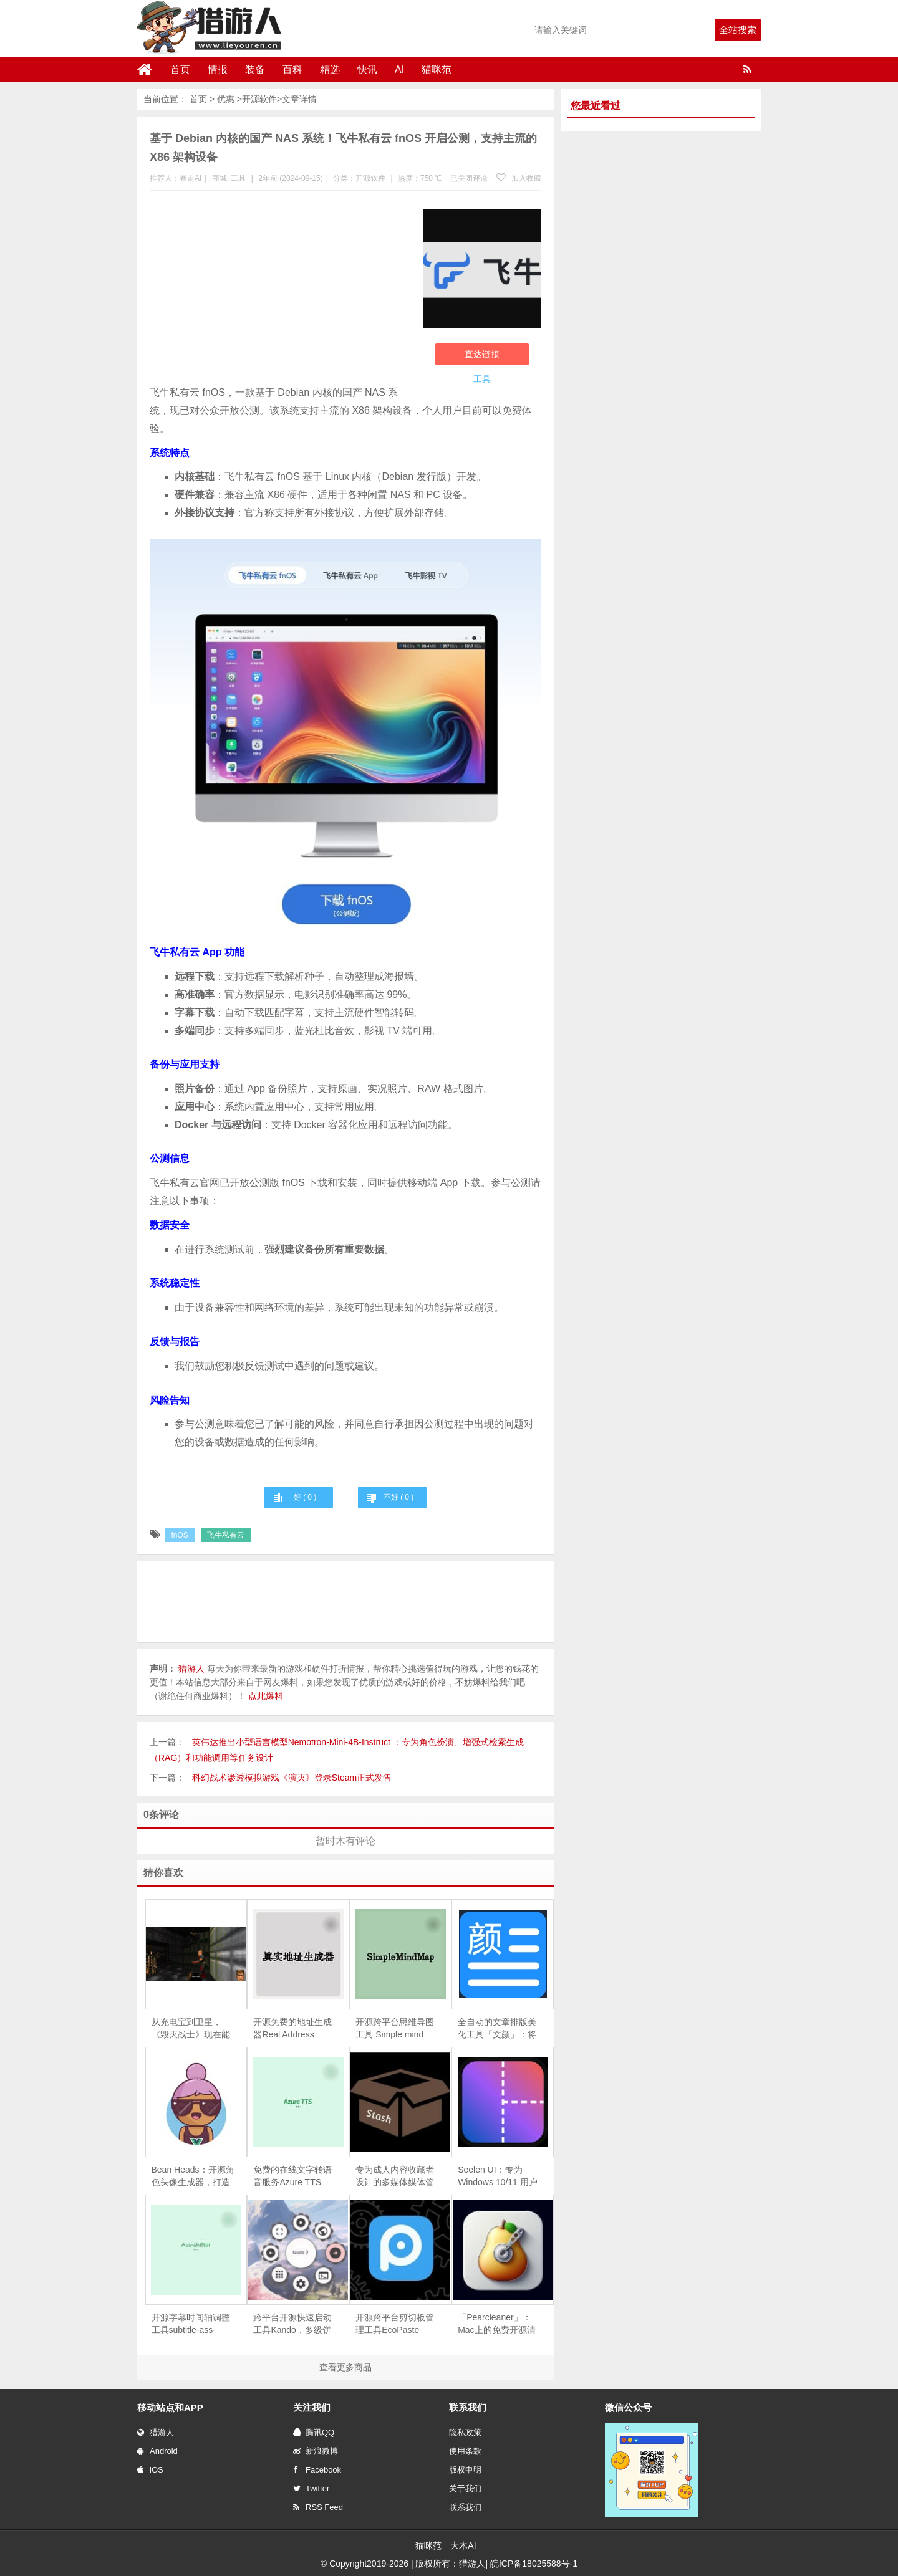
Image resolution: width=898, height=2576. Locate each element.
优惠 (225, 99)
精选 (330, 69)
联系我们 (465, 2507)
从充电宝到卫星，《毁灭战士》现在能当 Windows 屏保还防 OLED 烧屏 (191, 2029)
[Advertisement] (280, 290)
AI (399, 69)
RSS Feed (318, 2507)
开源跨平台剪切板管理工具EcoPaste (394, 2323)
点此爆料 (265, 1696)
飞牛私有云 (225, 1535)
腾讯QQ (313, 2432)
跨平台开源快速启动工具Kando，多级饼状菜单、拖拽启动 (292, 2324)
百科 (292, 69)
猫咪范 (436, 69)
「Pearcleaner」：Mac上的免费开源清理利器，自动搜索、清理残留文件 (497, 2324)
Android (157, 2451)
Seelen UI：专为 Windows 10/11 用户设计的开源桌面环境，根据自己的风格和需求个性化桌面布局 (498, 2176)
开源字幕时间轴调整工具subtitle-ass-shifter (191, 2324)
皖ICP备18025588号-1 (533, 2564)
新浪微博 (315, 2451)
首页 (180, 69)
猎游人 (155, 2432)
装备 (255, 69)
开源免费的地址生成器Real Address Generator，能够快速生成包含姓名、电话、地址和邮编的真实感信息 (294, 2029)
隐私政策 (465, 2432)
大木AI (463, 2545)
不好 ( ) (398, 1497)
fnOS (179, 1535)
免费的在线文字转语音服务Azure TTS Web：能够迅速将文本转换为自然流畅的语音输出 (292, 2176)
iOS (150, 2469)
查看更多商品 (345, 2367)
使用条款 (465, 2451)
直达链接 (482, 354)
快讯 (367, 69)
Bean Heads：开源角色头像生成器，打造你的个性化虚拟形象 (193, 2176)
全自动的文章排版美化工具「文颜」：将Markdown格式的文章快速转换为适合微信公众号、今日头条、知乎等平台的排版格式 (497, 2029)
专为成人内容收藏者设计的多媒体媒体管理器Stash (394, 2176)
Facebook (317, 2469)
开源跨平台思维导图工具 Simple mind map (394, 2029)
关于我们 (465, 2488)
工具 (238, 178)
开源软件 (259, 99)
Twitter (311, 2488)
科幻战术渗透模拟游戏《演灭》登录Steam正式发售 (292, 1778)
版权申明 (465, 2469)
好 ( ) (305, 1497)
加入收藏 (518, 178)
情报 (218, 69)
